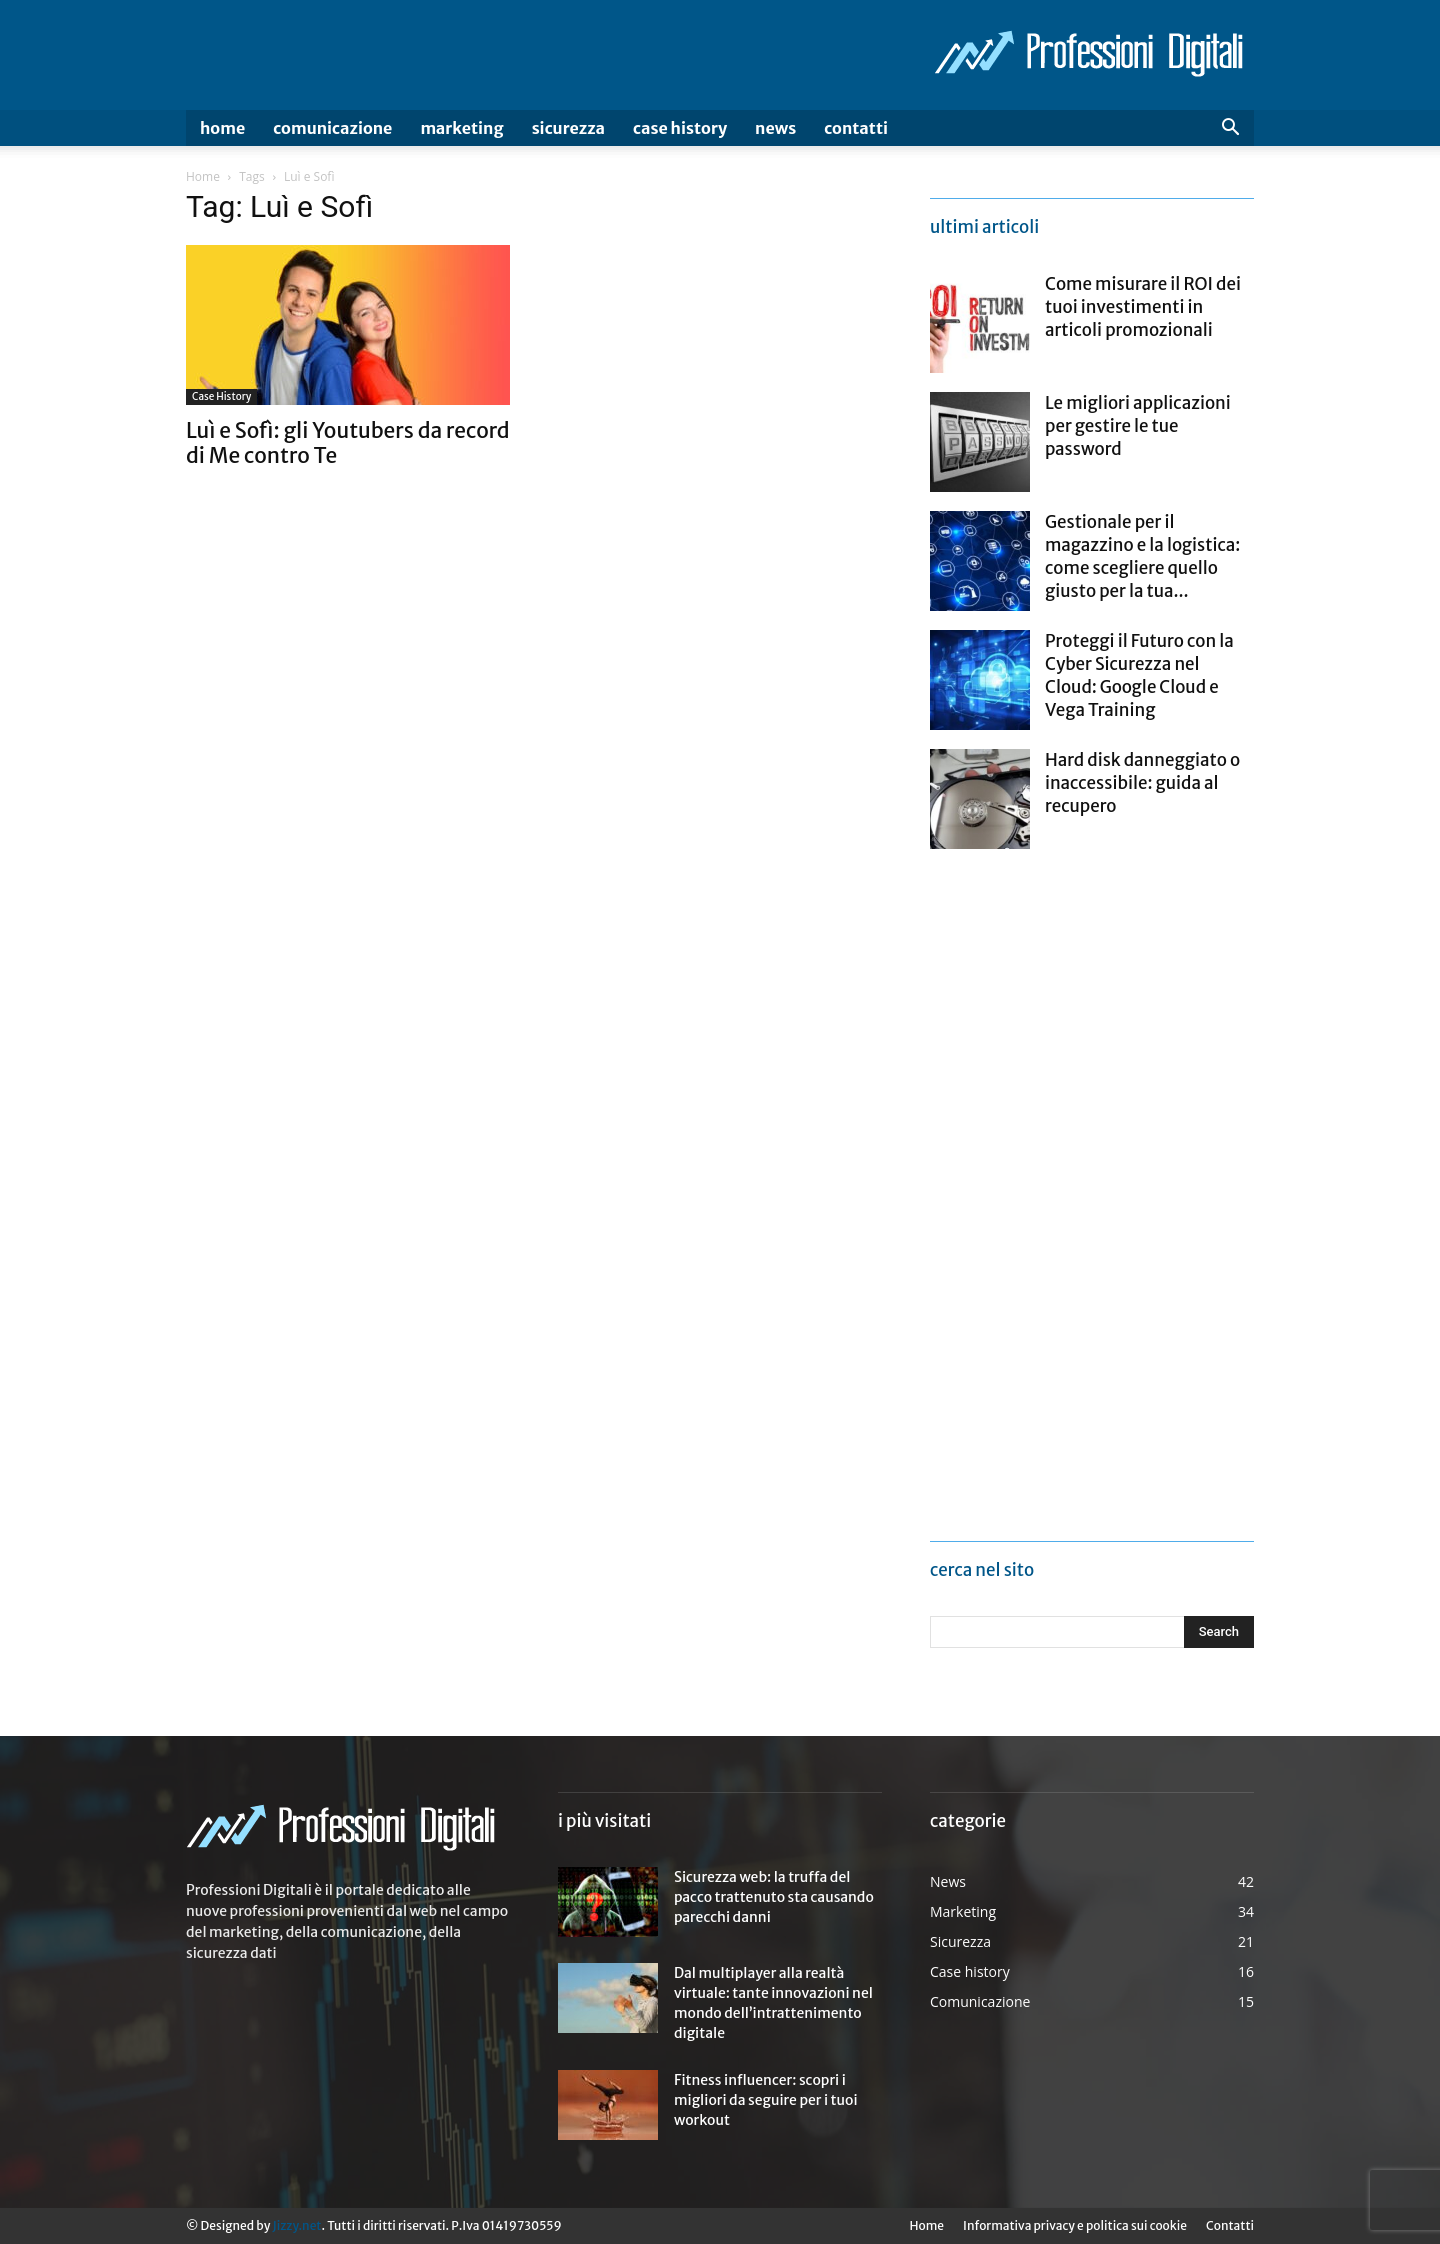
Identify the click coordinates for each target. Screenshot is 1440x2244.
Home (222, 128)
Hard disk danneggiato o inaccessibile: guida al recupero (1142, 783)
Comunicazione (332, 128)
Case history (680, 128)
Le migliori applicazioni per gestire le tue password (1138, 426)
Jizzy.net (296, 2225)
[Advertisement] (1080, 1197)
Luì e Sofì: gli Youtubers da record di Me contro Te (348, 443)
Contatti (856, 128)
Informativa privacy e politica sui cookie (1075, 2225)
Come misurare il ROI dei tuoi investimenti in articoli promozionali (1143, 307)
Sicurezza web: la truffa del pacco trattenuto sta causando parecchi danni (774, 1897)
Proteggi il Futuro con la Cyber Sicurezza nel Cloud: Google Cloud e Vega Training (1139, 675)
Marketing (461, 128)
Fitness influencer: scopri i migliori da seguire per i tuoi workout (766, 2100)
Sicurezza (568, 128)
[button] (1230, 129)
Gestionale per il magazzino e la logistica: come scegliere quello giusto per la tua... (1142, 556)
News (775, 128)
